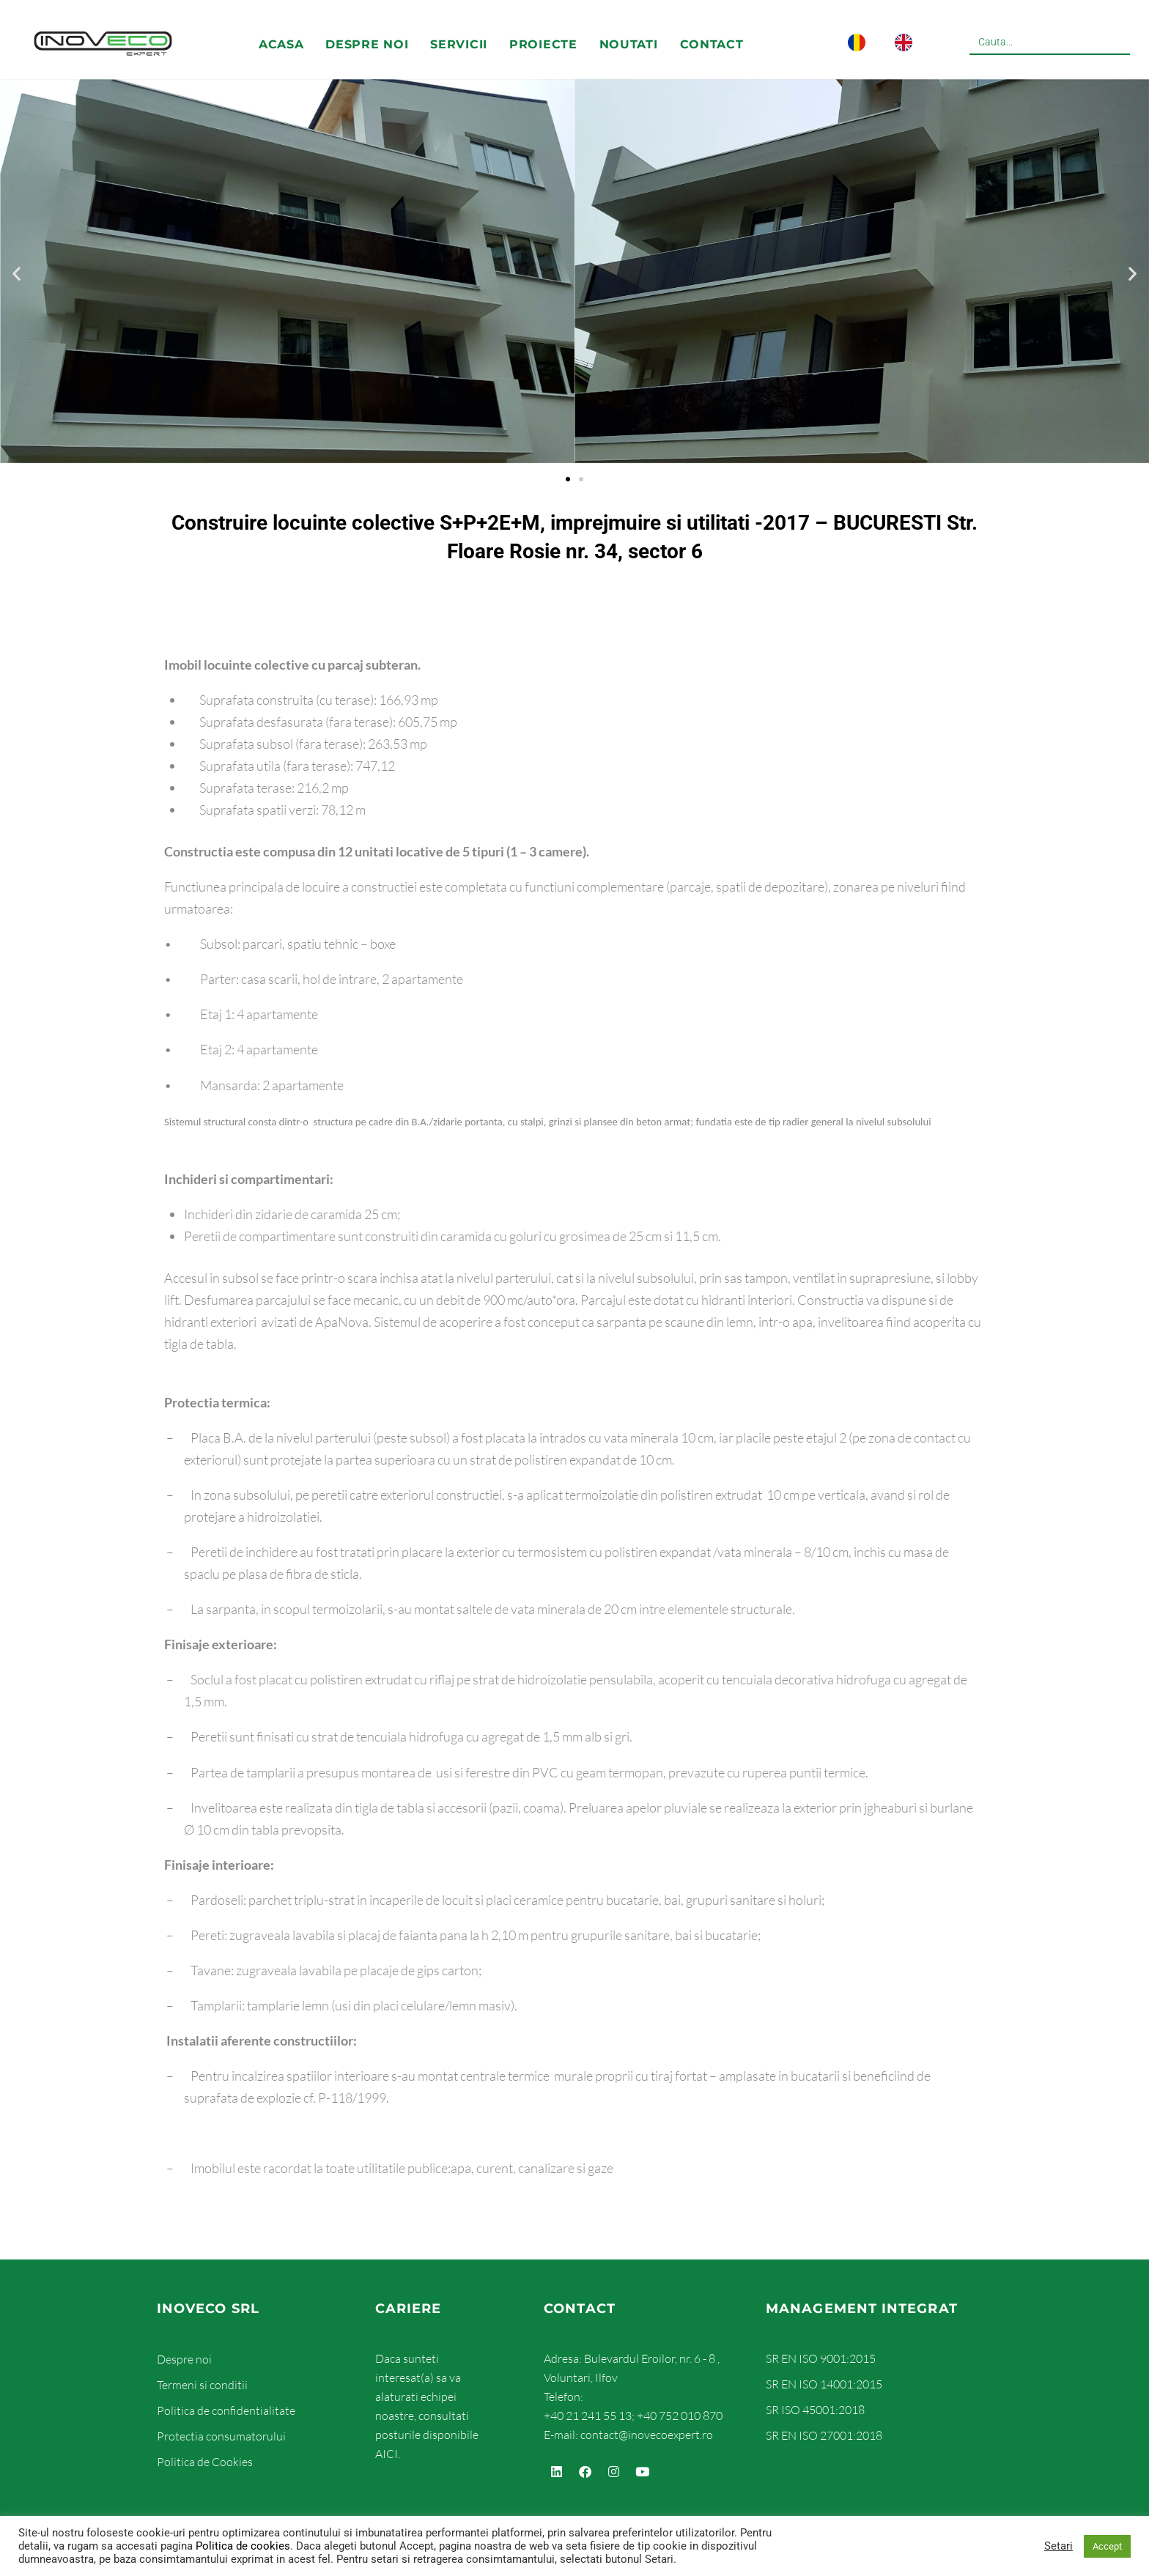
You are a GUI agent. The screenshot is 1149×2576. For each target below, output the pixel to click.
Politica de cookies (243, 2546)
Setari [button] (1058, 2546)
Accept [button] (1107, 2546)
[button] (16, 273)
